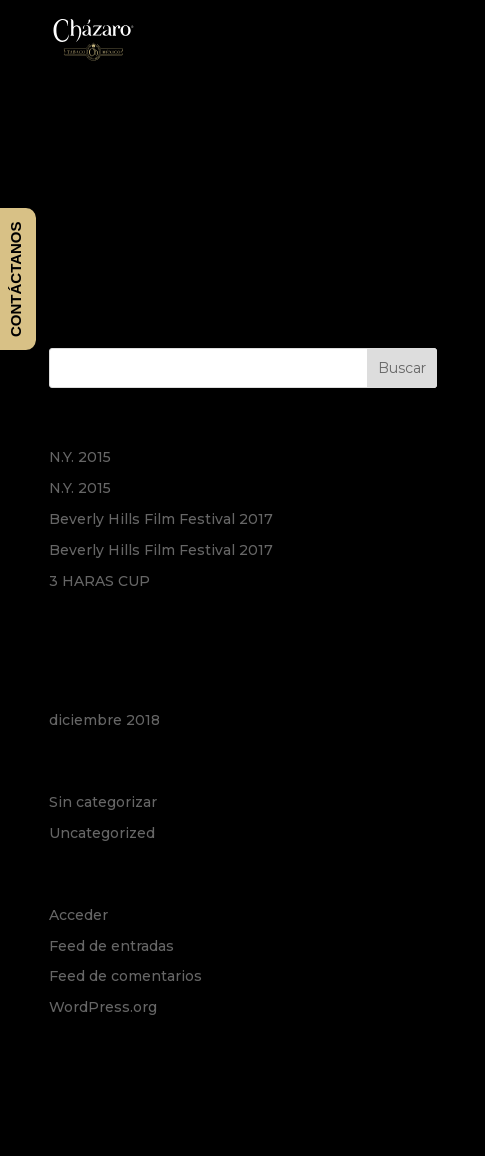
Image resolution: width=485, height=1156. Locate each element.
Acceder (78, 915)
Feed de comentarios (125, 976)
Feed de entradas (111, 946)
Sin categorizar (103, 802)
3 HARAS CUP (99, 581)
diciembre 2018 (104, 720)
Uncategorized (102, 833)
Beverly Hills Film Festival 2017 (161, 519)
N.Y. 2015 (80, 457)
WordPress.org (103, 1007)
